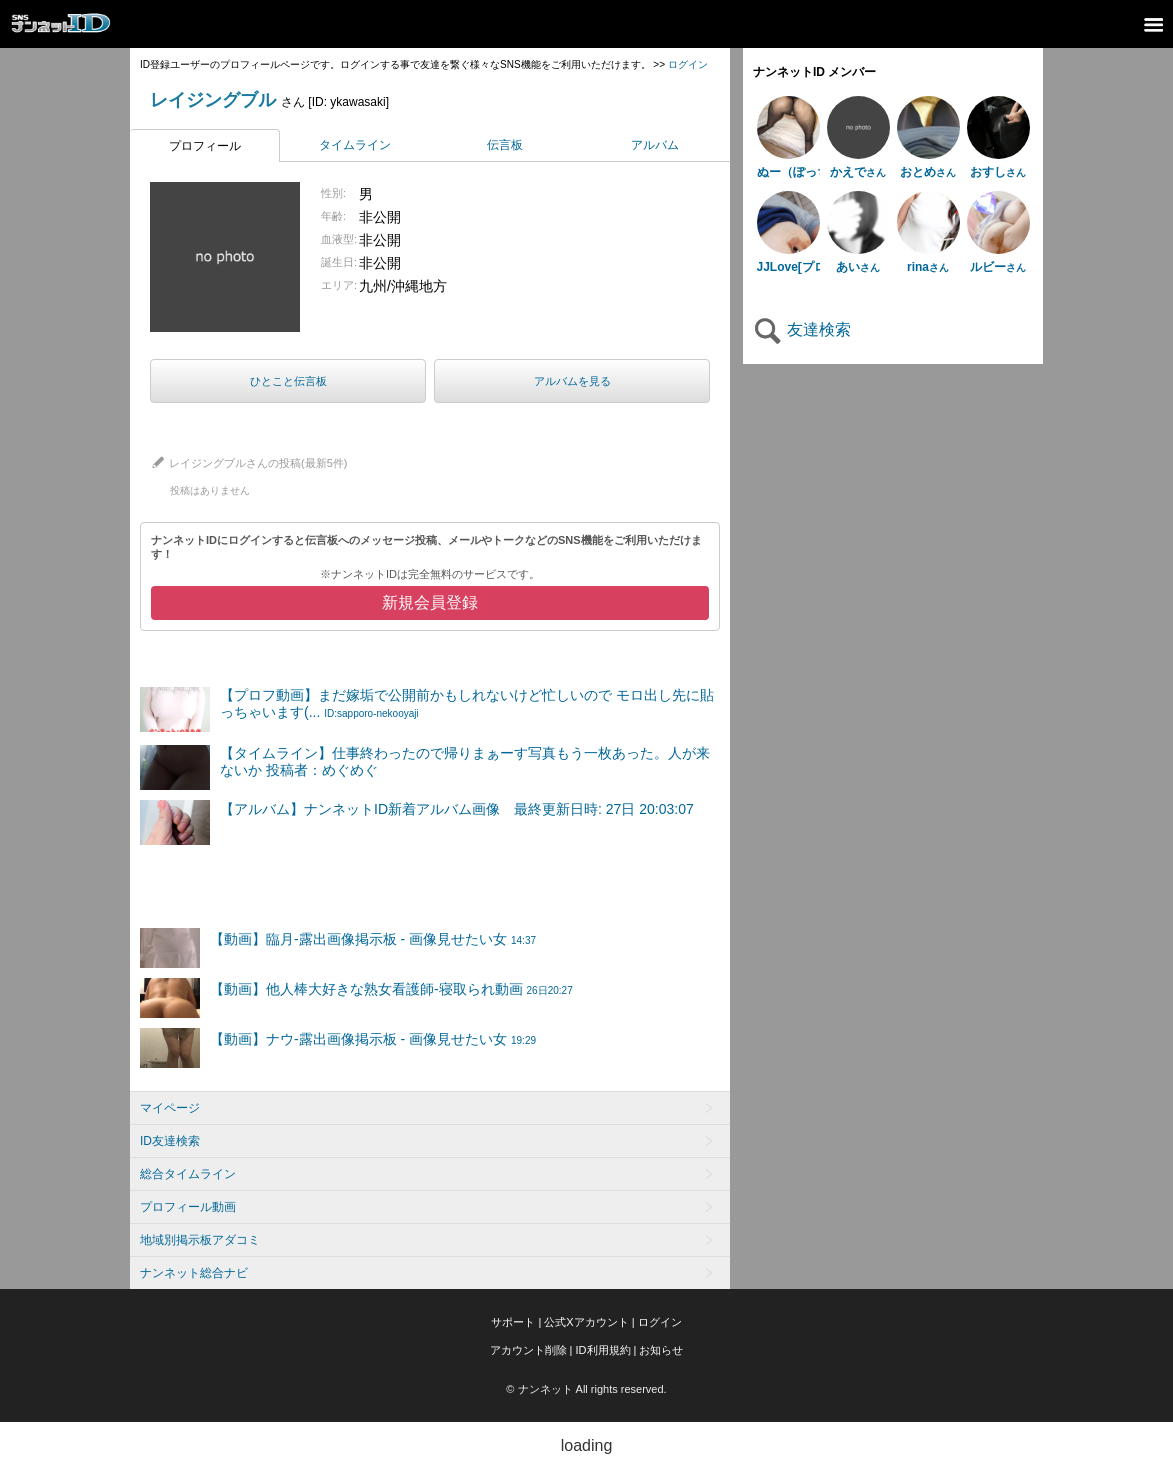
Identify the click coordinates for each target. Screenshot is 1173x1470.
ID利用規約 (603, 1350)
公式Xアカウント (586, 1322)
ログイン (688, 64)
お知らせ (661, 1350)
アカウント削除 (528, 1350)
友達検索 (802, 329)
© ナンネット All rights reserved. (586, 1389)
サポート (513, 1322)
